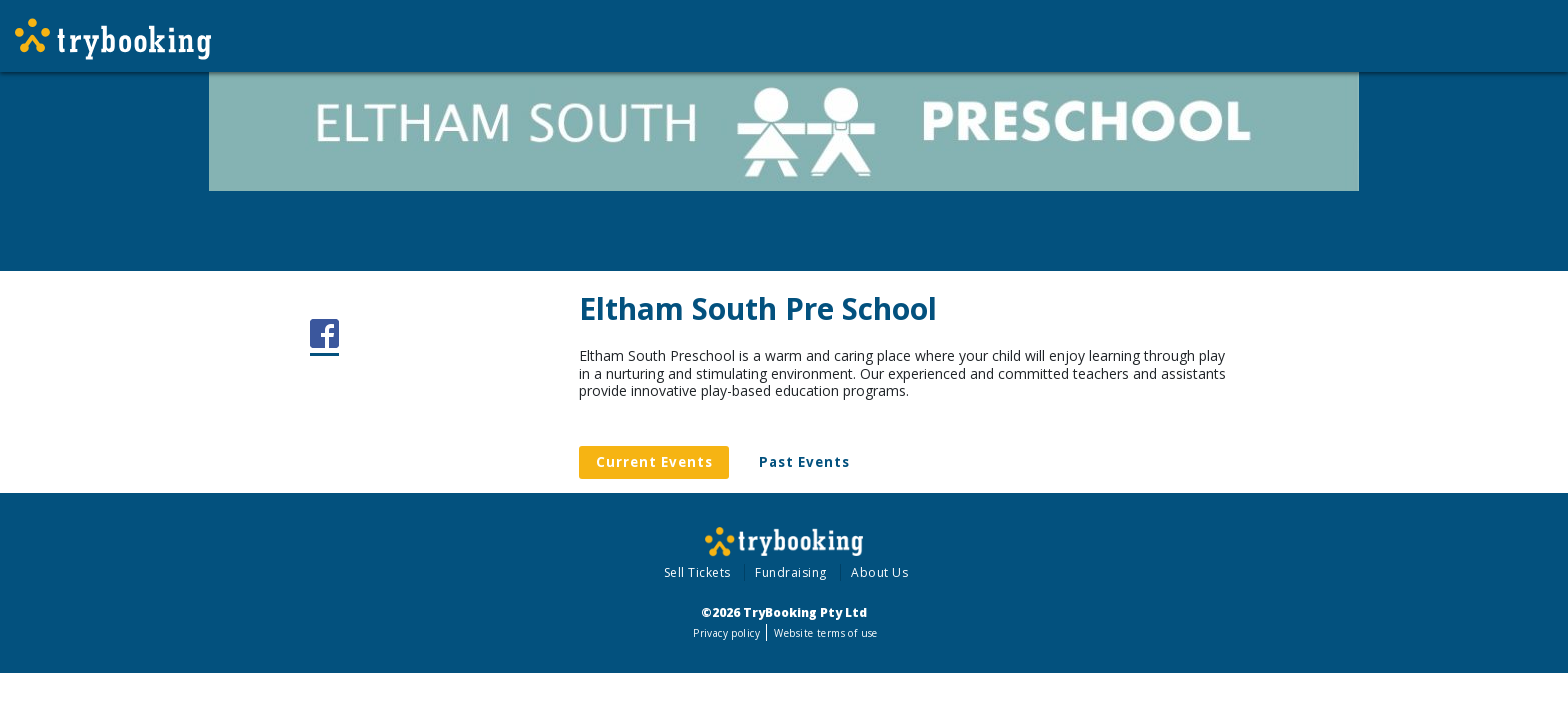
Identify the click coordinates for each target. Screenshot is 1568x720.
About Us (879, 572)
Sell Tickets (697, 572)
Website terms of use (825, 633)
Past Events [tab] (804, 462)
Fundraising (791, 572)
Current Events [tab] (654, 462)
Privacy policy (726, 633)
